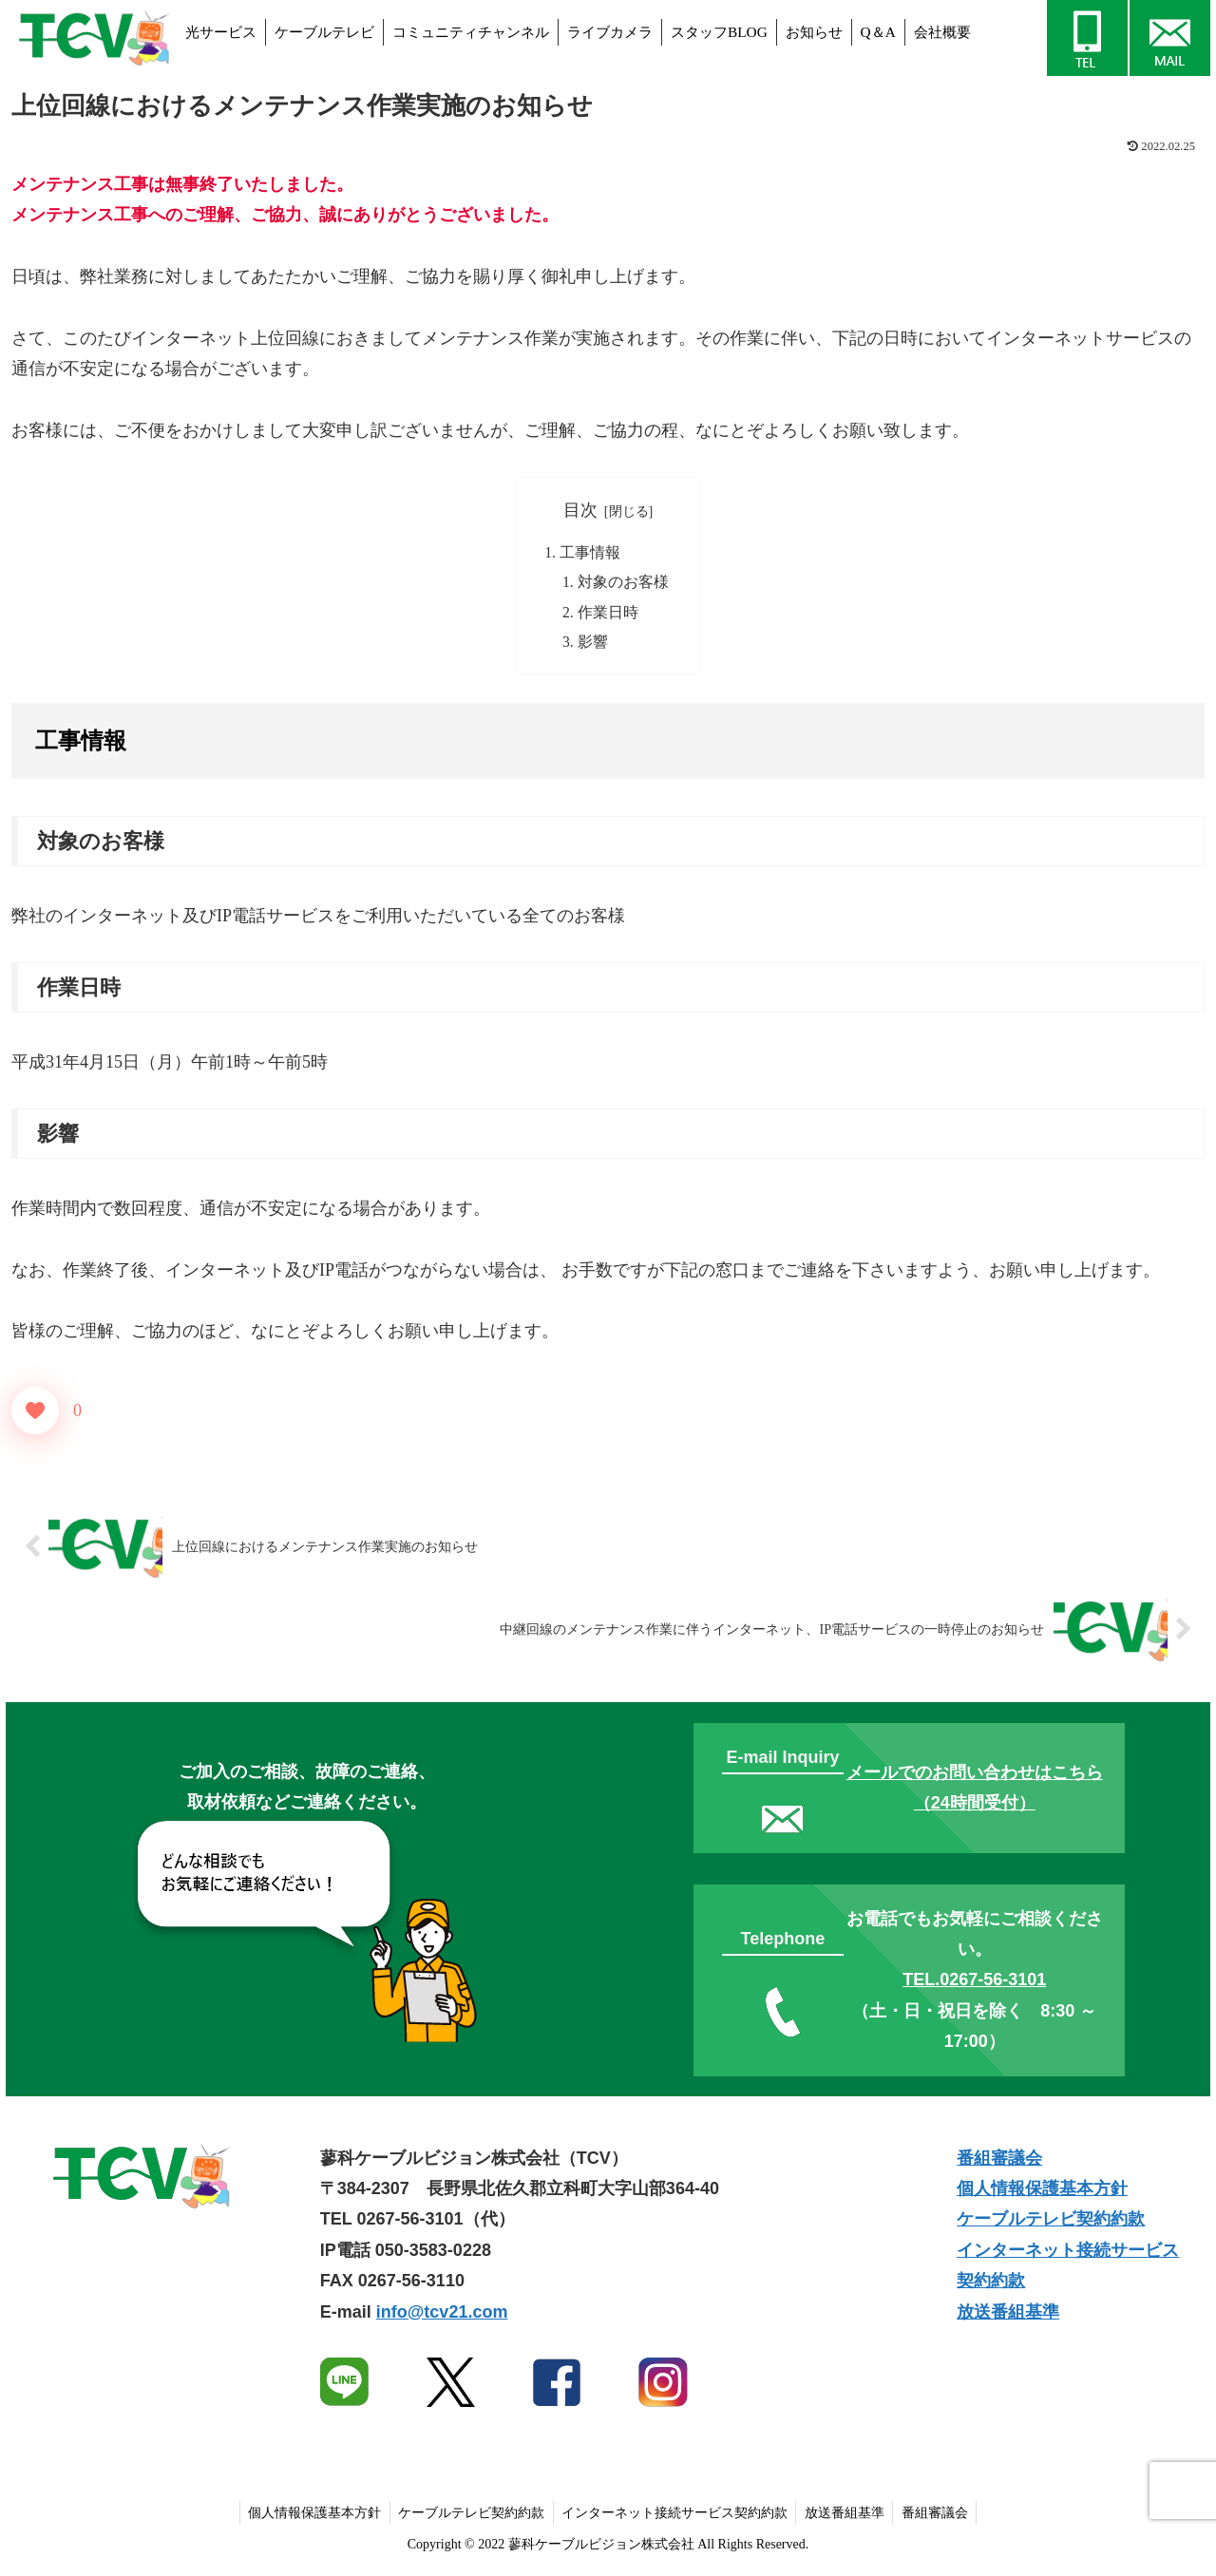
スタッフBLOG (719, 32)
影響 (593, 644)
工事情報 (590, 552)
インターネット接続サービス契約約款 (674, 2517)
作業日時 (608, 614)
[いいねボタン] (35, 1414)
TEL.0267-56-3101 (974, 1984)
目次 (580, 510)
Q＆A (878, 32)
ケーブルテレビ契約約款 (1051, 2223)
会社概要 (942, 32)
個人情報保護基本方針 (1042, 2192)
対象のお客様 (623, 584)
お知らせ (814, 32)
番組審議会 (999, 2161)
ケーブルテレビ (324, 32)
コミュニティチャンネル (470, 32)
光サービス (220, 32)
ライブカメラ (610, 32)
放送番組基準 (1008, 2315)
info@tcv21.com (442, 2315)
